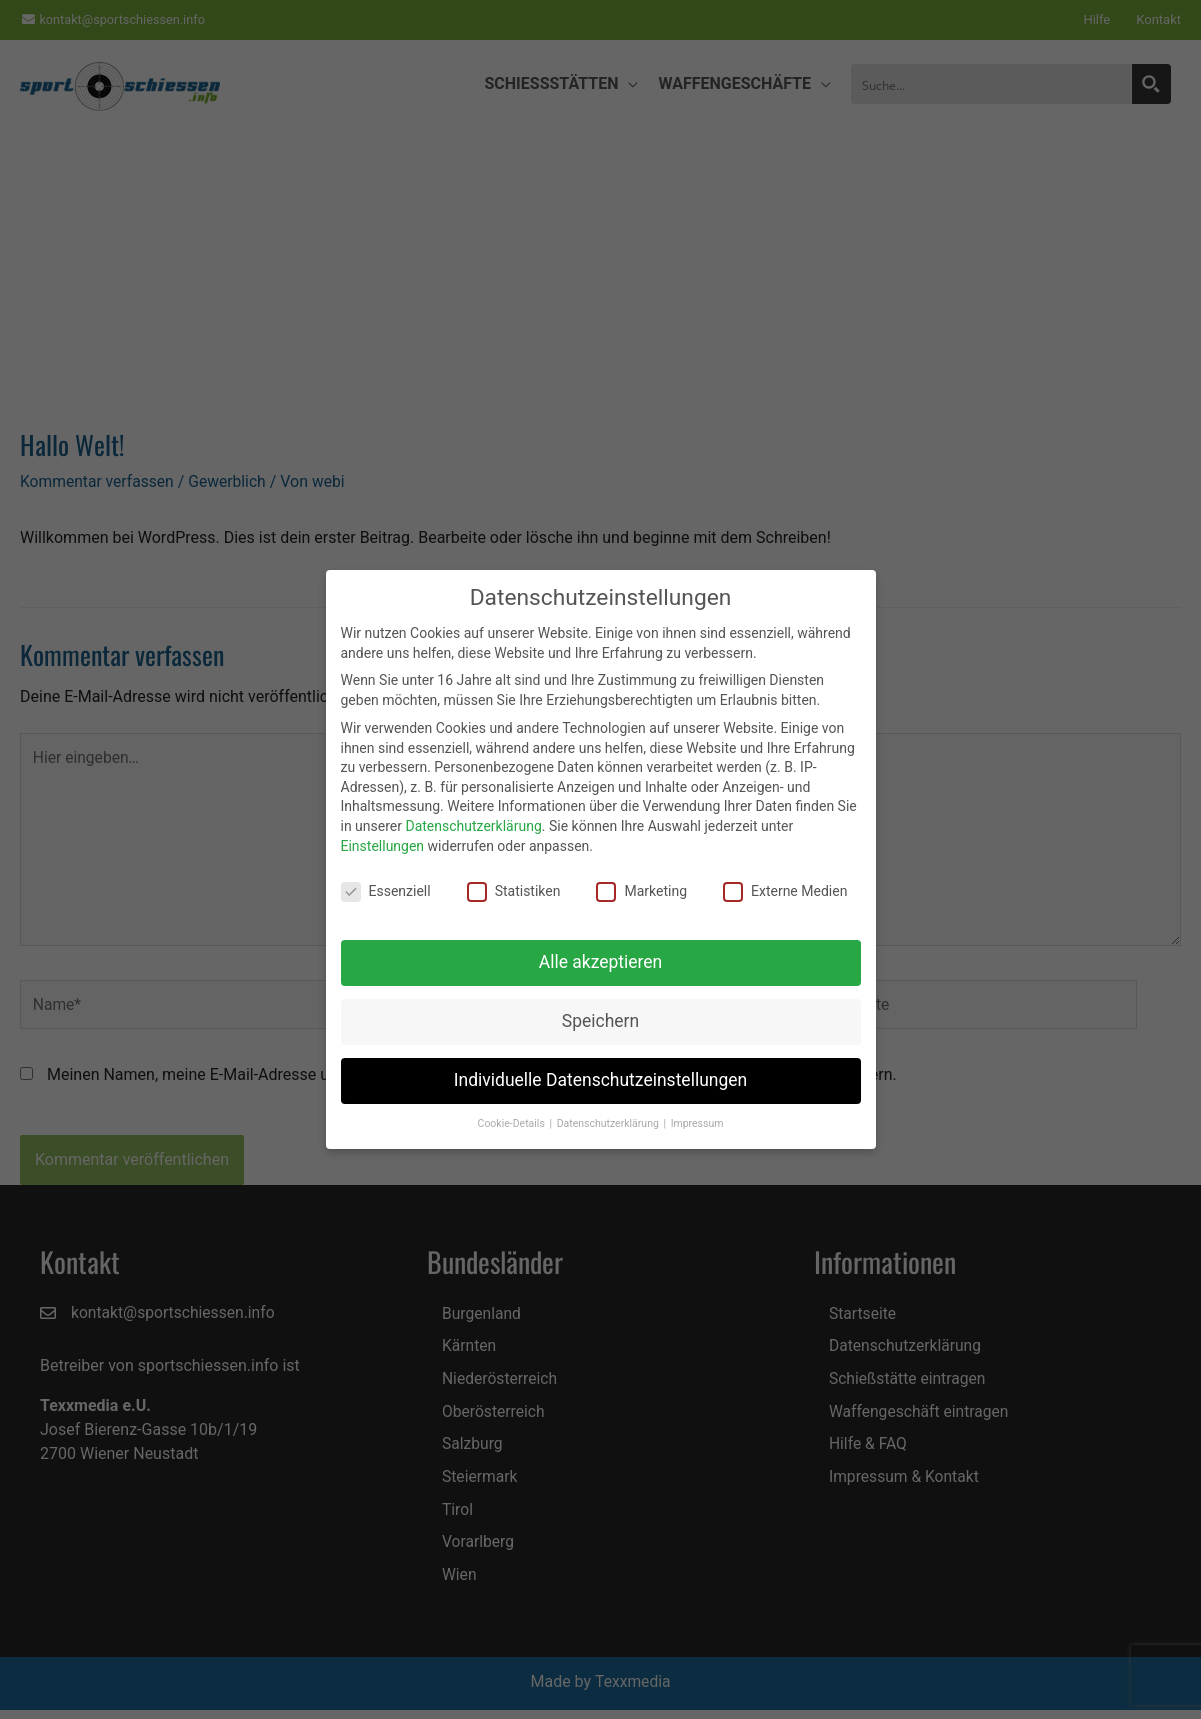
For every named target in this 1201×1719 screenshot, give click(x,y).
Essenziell (386, 891)
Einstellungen (383, 846)
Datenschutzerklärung (473, 826)
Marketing (641, 891)
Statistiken (514, 891)
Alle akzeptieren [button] (601, 962)
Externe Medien (785, 891)
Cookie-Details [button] (513, 1123)
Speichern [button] (600, 1021)
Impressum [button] (697, 1123)
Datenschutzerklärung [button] (609, 1123)
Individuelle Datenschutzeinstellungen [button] (600, 1080)
